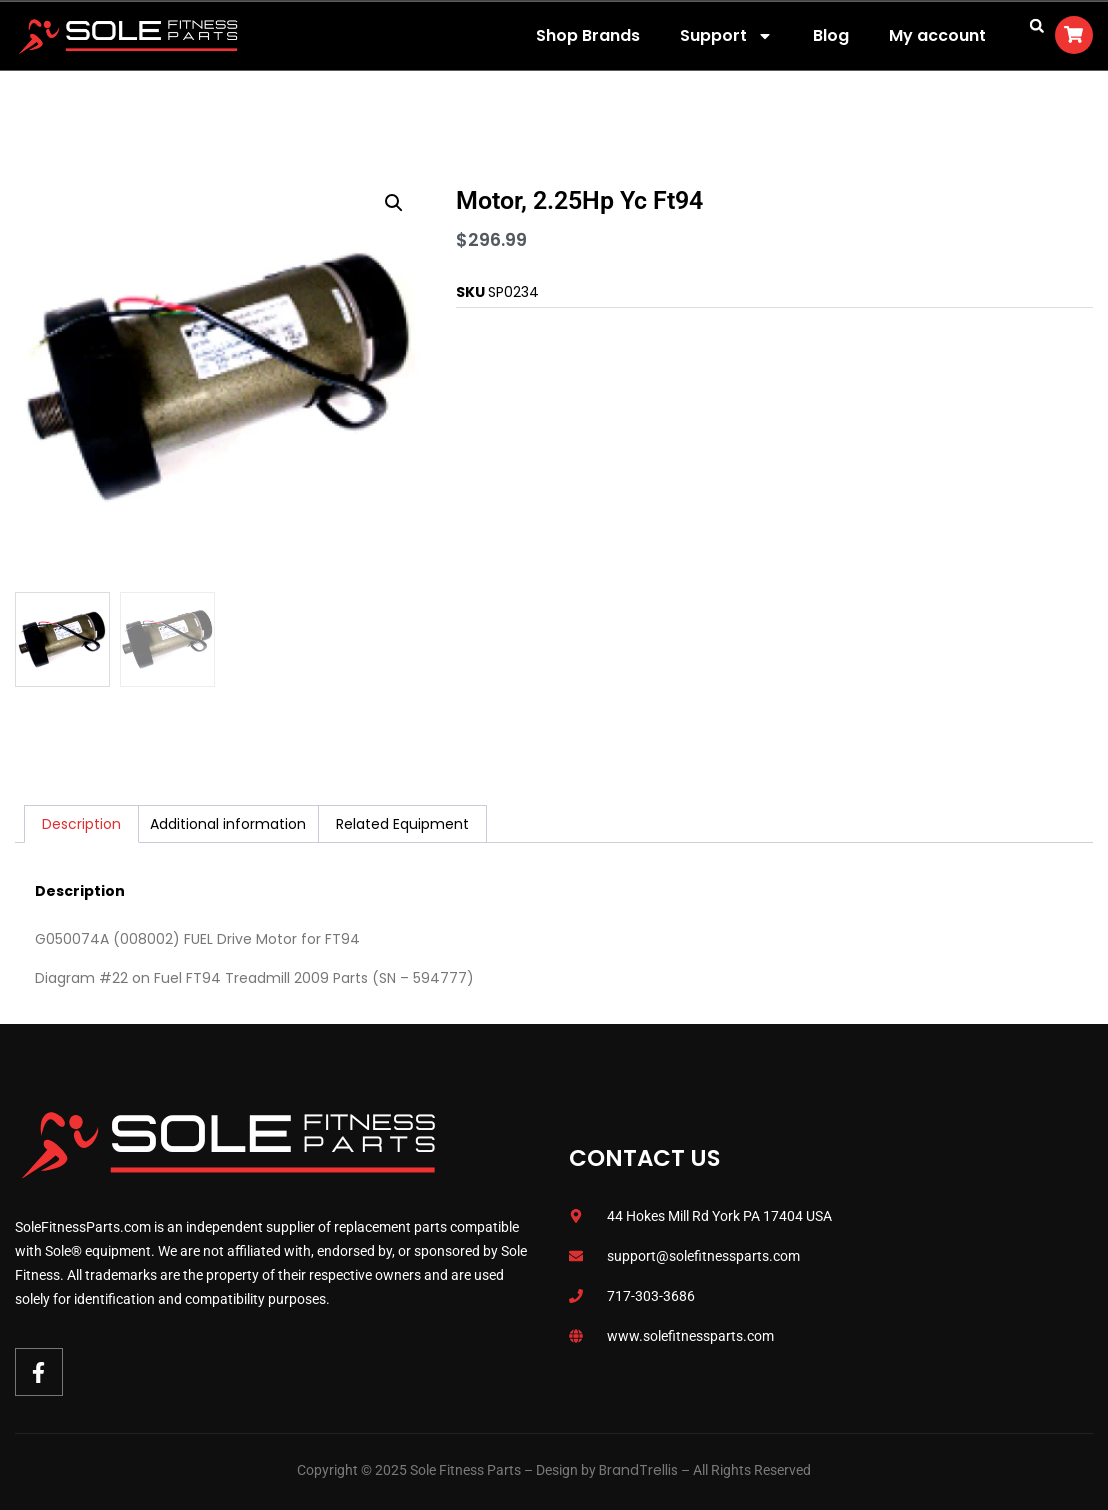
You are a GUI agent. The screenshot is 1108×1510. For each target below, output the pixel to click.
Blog (831, 35)
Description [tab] (81, 824)
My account (937, 35)
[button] (1037, 26)
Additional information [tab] (228, 824)
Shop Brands (588, 35)
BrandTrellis (638, 1470)
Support (726, 36)
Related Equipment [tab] (402, 824)
